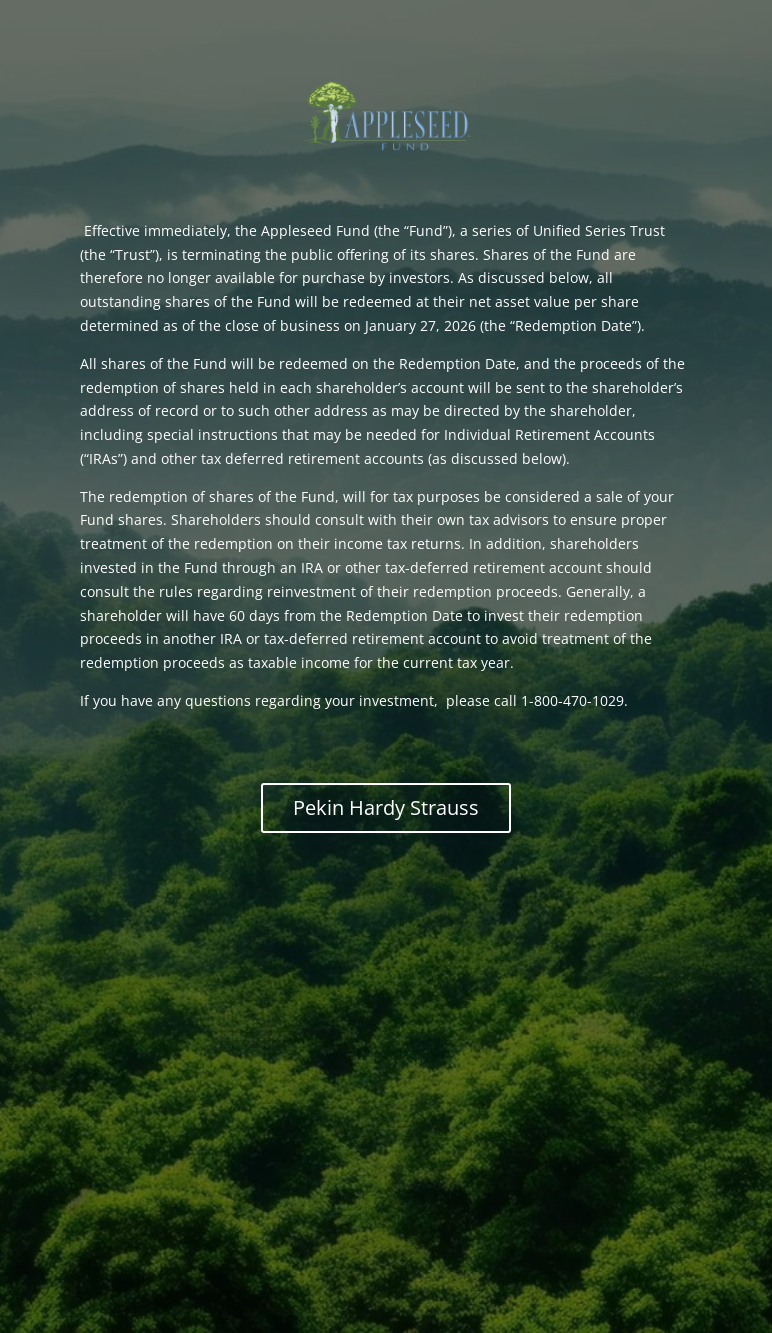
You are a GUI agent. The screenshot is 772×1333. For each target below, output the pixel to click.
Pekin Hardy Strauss (386, 807)
